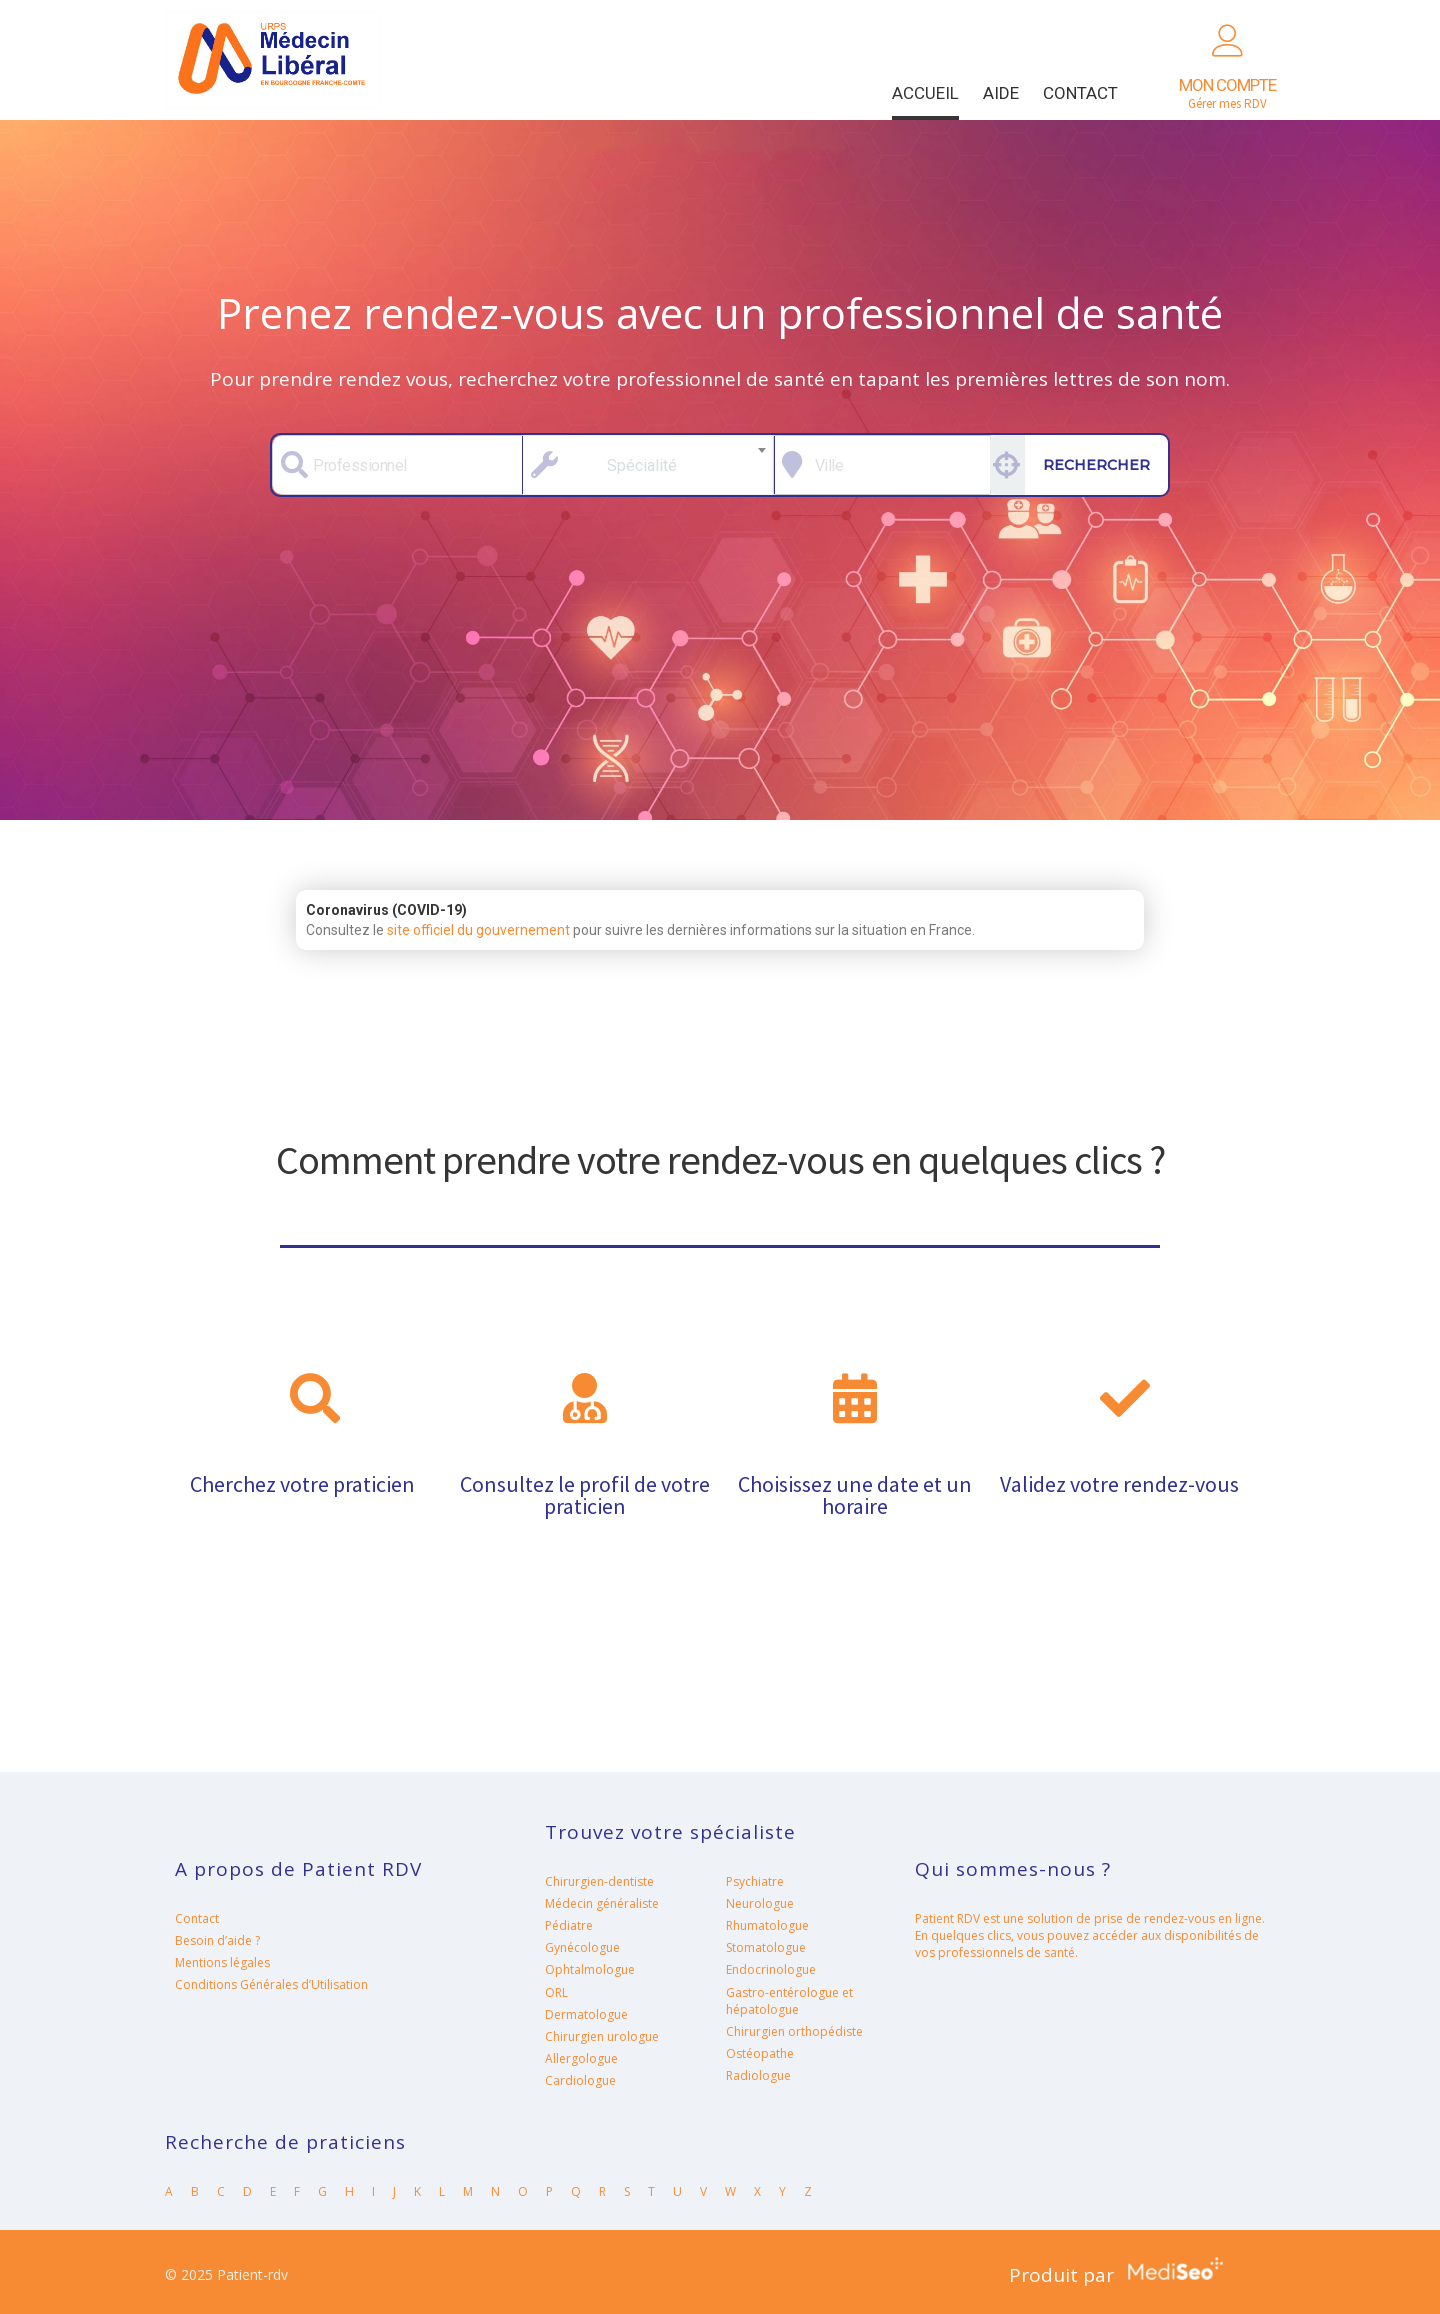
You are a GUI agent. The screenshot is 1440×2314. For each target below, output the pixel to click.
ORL (556, 1992)
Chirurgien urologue (602, 2036)
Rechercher (1096, 465)
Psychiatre (755, 1881)
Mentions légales (222, 1962)
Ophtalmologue (590, 1969)
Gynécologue (582, 1947)
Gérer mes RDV (1227, 93)
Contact (1080, 93)
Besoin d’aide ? (217, 1940)
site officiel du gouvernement (478, 930)
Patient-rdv (274, 60)
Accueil (925, 93)
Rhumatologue (767, 1925)
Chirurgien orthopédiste (794, 2031)
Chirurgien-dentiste (599, 1881)
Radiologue (758, 2075)
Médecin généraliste (602, 1903)
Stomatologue (766, 1947)
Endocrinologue (771, 1969)
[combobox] (648, 465)
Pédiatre (569, 1925)
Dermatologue (586, 2014)
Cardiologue (580, 2080)
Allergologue (581, 2058)
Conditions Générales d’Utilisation (271, 1984)
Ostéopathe (760, 2053)
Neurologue (760, 1903)
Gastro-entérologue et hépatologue (789, 2001)
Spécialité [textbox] (642, 465)
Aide (1001, 93)
